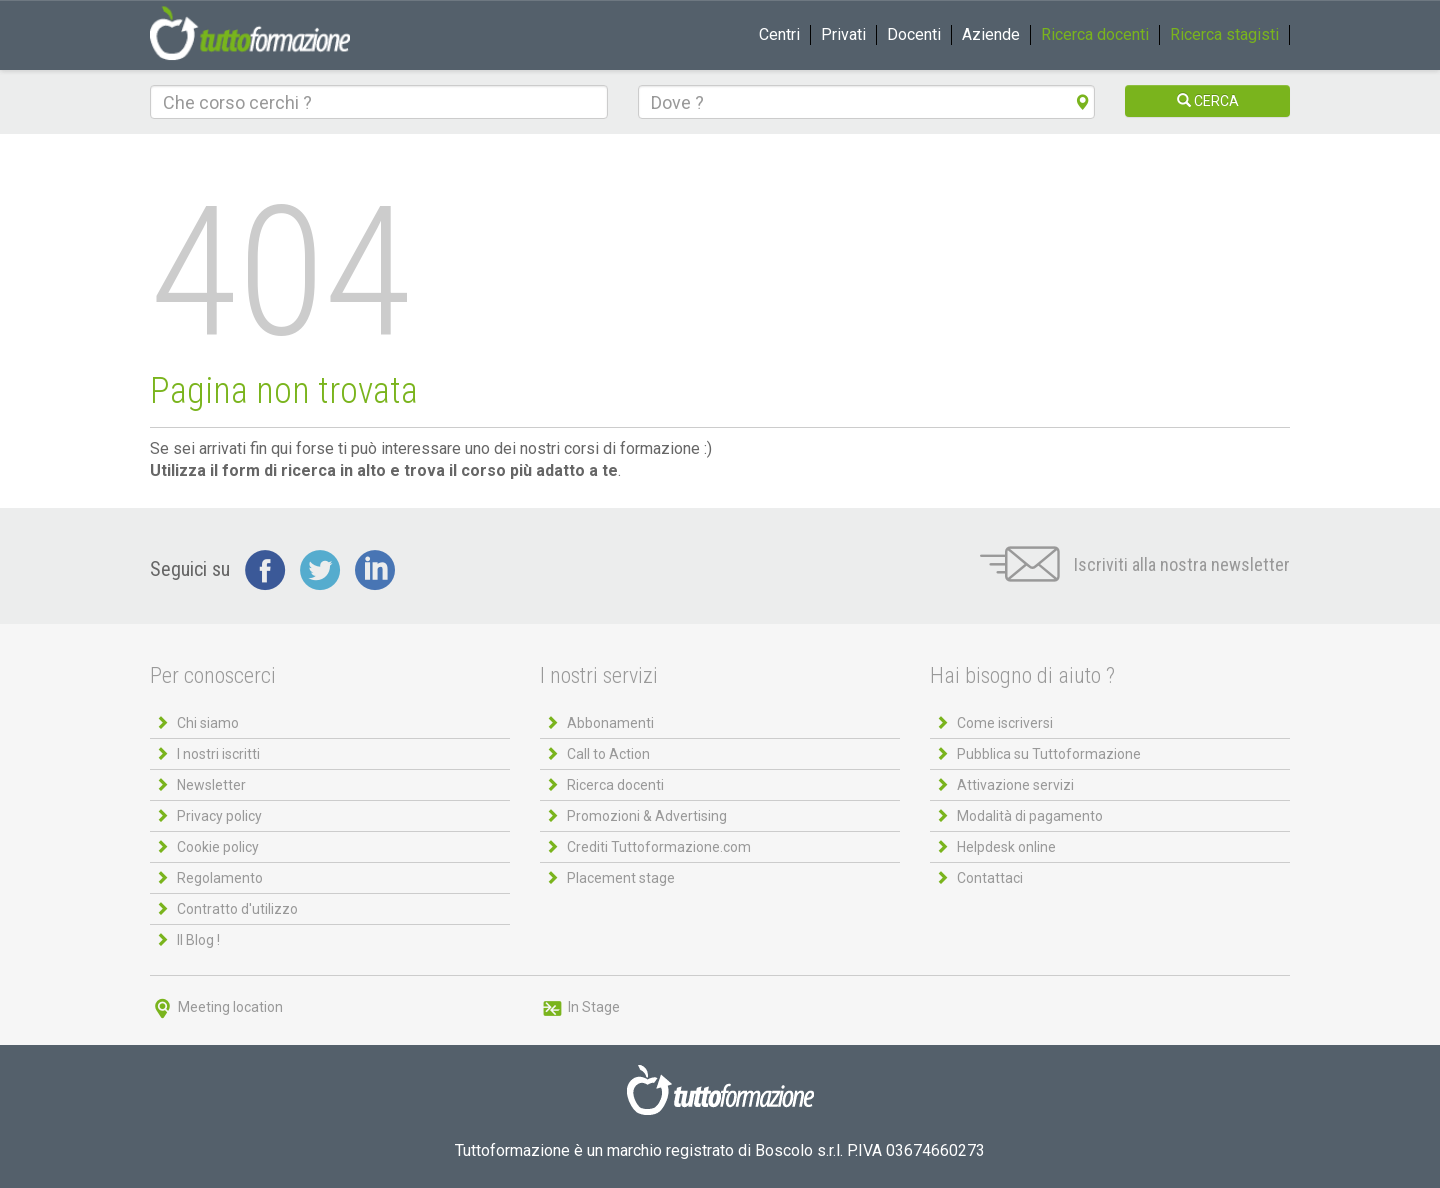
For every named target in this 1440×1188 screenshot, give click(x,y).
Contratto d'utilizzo (237, 909)
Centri (779, 34)
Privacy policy (219, 816)
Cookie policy (218, 847)
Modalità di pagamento (1030, 816)
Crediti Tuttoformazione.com (659, 847)
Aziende (991, 34)
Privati (843, 34)
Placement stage (621, 878)
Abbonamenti (610, 723)
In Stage (580, 1007)
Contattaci (990, 878)
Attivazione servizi (1015, 785)
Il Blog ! (198, 940)
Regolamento (220, 878)
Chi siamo (208, 723)
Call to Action (608, 754)
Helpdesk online (1006, 847)
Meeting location (216, 1007)
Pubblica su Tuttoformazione (1049, 754)
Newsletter (211, 785)
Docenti (914, 34)
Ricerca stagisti (1224, 34)
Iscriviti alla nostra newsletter (1135, 564)
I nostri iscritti (218, 754)
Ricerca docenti (1095, 34)
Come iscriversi (1005, 723)
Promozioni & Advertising (647, 816)
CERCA (1208, 101)
